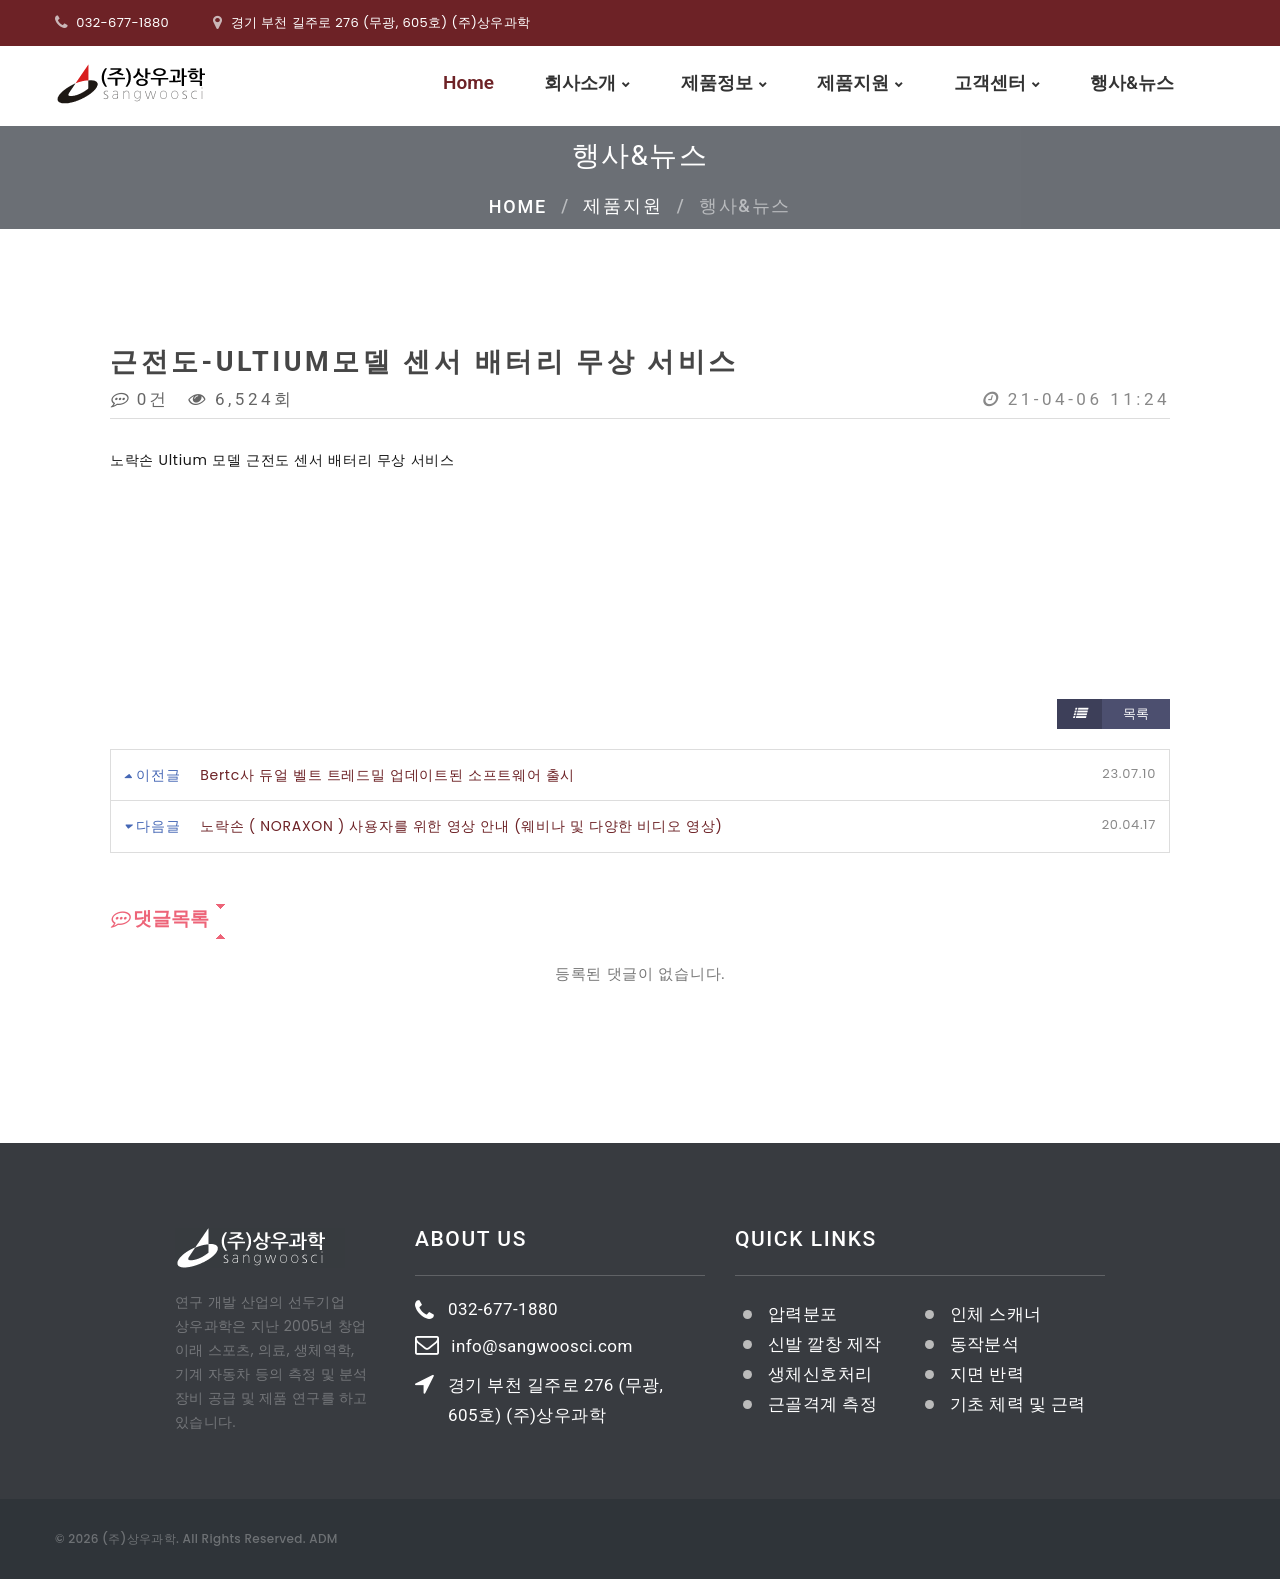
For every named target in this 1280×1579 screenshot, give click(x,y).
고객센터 (990, 84)
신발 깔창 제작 (825, 1344)
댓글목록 (159, 919)
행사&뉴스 (1132, 84)
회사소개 (580, 84)
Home (468, 85)
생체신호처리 (820, 1374)
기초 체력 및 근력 (1018, 1404)
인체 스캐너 (996, 1314)
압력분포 (803, 1314)
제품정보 (717, 84)
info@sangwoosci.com (541, 1346)
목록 (1103, 714)
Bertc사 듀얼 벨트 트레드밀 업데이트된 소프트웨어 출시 (387, 775)
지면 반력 (987, 1374)
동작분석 (985, 1344)
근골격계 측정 (822, 1404)
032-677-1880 (122, 22)
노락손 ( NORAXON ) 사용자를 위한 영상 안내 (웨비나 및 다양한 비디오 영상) (461, 826)
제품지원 (853, 84)
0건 (141, 399)
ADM (323, 1538)
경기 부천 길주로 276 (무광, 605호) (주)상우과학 (555, 1399)
